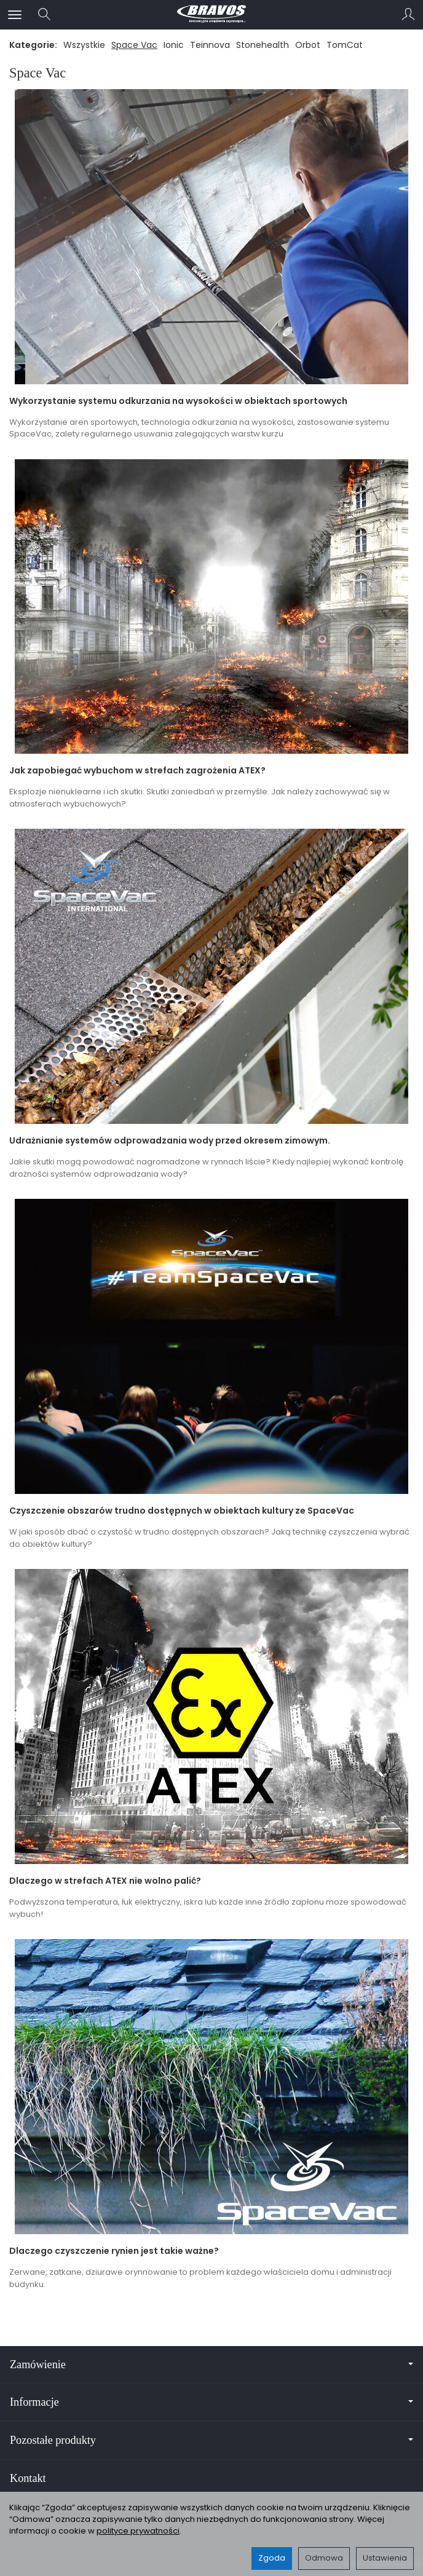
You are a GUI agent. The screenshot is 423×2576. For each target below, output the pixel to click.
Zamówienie (211, 2364)
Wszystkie (84, 45)
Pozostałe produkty (211, 2440)
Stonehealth (262, 45)
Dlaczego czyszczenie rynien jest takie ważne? (114, 2251)
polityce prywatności (138, 2531)
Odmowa (324, 2558)
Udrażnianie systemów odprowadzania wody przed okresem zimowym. (169, 1140)
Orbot (307, 45)
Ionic (174, 45)
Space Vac (134, 45)
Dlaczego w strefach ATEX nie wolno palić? (105, 1881)
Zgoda (271, 2558)
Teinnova (210, 45)
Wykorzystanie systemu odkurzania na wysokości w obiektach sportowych (178, 401)
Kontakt (28, 2478)
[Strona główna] (211, 15)
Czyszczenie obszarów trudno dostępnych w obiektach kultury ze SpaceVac (181, 1510)
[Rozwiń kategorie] (15, 15)
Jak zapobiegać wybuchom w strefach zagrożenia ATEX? (137, 770)
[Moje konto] (408, 15)
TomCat (344, 45)
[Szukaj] (44, 15)
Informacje (211, 2402)
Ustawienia (385, 2558)
